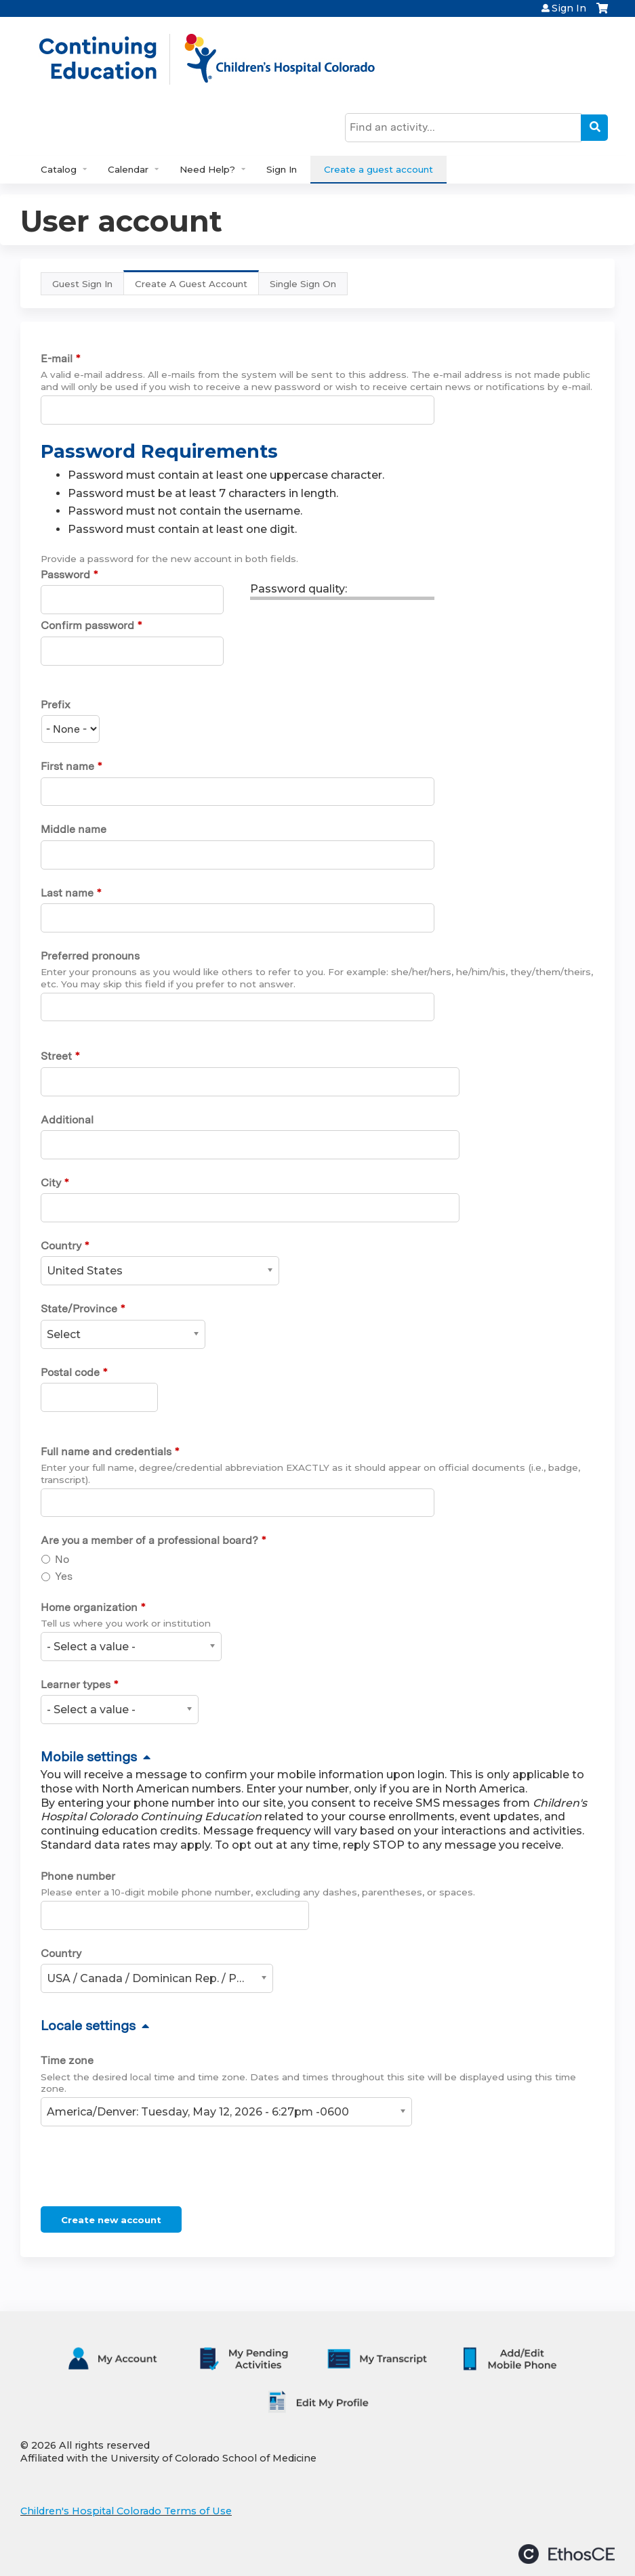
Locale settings (88, 2025)
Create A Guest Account (197, 286)
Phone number (78, 1876)
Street (56, 1056)
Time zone (67, 2060)
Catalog (59, 169)
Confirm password (87, 625)
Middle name (73, 829)
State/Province (79, 1308)
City (51, 1182)
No (62, 1559)
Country (61, 1245)
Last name (67, 892)
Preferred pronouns (90, 955)
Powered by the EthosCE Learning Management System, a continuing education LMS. (566, 2554)
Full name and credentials (106, 1451)
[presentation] (144, 2169)
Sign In (569, 8)
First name (67, 766)
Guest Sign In (82, 283)
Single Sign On (303, 283)
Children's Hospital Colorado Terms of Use (126, 2511)
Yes (64, 1576)
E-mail (57, 358)
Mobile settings (89, 1756)
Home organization (89, 1607)
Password (65, 574)
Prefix (55, 704)
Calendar (128, 169)
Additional (67, 1119)
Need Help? (207, 169)
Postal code (70, 1372)
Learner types (75, 1684)
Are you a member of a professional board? (149, 1540)
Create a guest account (378, 169)
